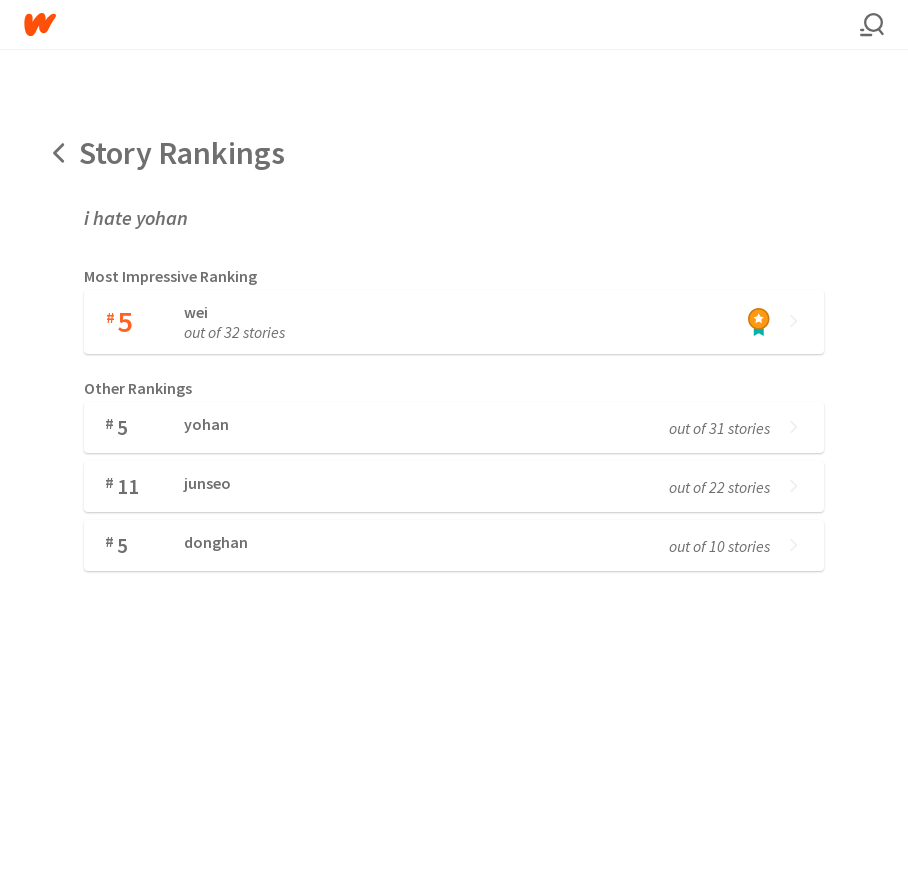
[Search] (872, 25)
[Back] (60, 153)
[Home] (442, 24)
